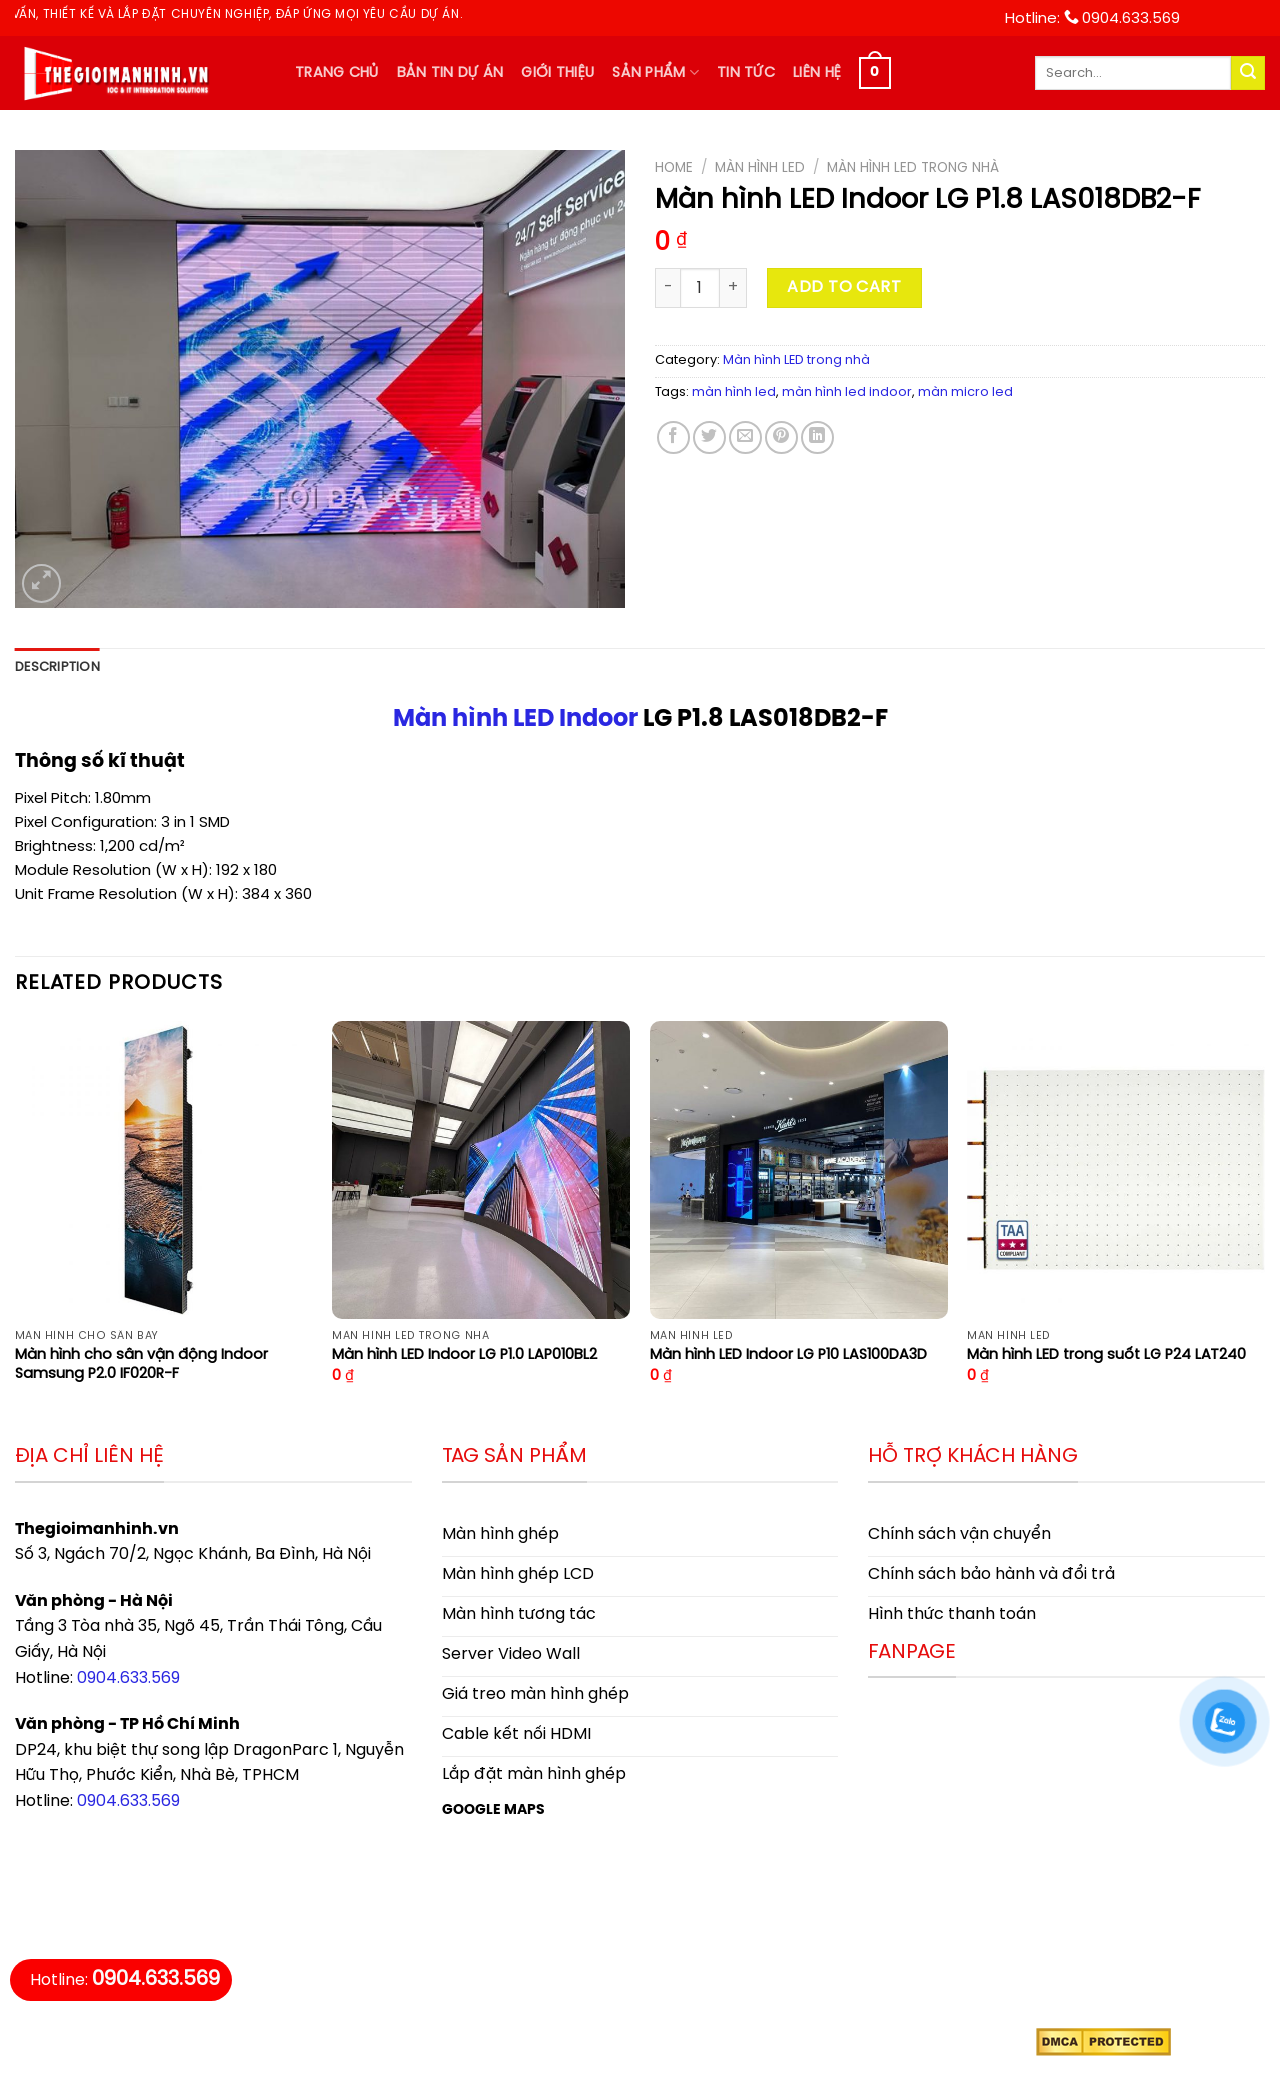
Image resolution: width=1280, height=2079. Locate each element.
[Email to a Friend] (745, 437)
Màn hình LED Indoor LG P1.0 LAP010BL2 (464, 1355)
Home (674, 168)
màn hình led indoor (847, 392)
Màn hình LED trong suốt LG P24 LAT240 (1106, 1355)
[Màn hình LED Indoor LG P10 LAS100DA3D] (799, 1170)
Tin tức (746, 73)
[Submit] (1248, 73)
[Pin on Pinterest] (781, 437)
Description (57, 667)
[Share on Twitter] (709, 437)
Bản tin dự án (450, 73)
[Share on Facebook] (673, 437)
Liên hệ (817, 73)
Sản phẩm (655, 72)
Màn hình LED (760, 168)
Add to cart (844, 287)
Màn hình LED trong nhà (913, 168)
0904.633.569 (128, 1678)
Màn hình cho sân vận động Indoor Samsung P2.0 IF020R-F (141, 1364)
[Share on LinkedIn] (817, 437)
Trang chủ (337, 73)
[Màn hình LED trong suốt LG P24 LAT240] (1116, 1170)
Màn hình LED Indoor (515, 719)
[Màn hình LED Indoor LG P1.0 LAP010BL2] (481, 1170)
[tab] (57, 668)
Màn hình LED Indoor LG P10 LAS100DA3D (788, 1355)
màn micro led (965, 392)
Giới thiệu (557, 73)
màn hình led (734, 392)
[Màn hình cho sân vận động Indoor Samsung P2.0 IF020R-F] (164, 1170)
